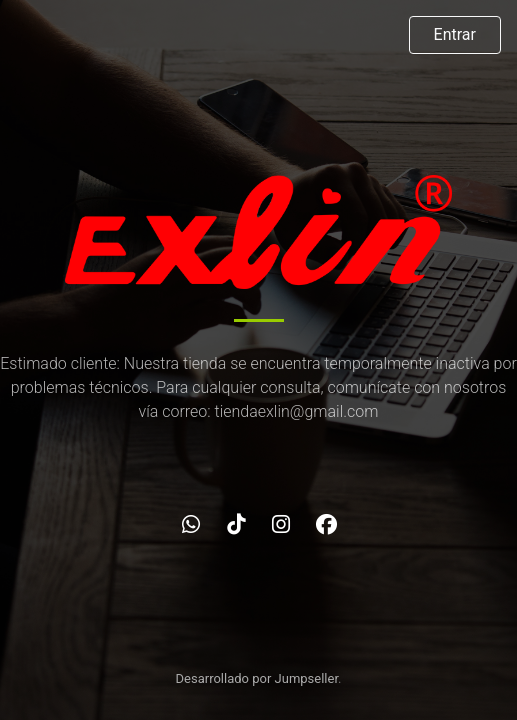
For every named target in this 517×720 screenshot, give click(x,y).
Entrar (455, 34)
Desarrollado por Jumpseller (257, 678)
